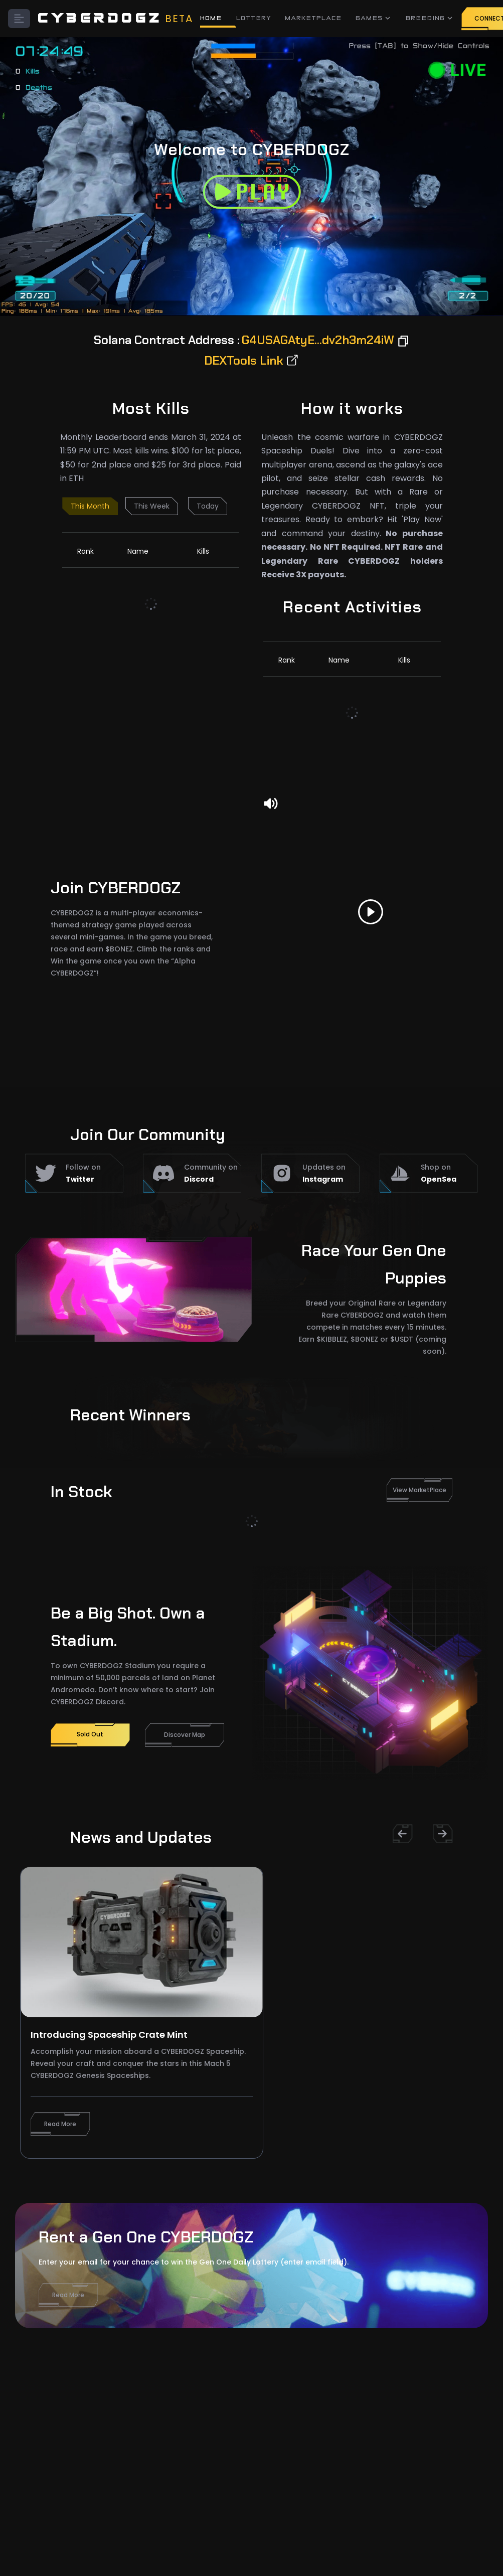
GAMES (374, 18)
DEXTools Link (251, 360)
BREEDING (430, 18)
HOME (211, 18)
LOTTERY (253, 18)
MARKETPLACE (313, 18)
